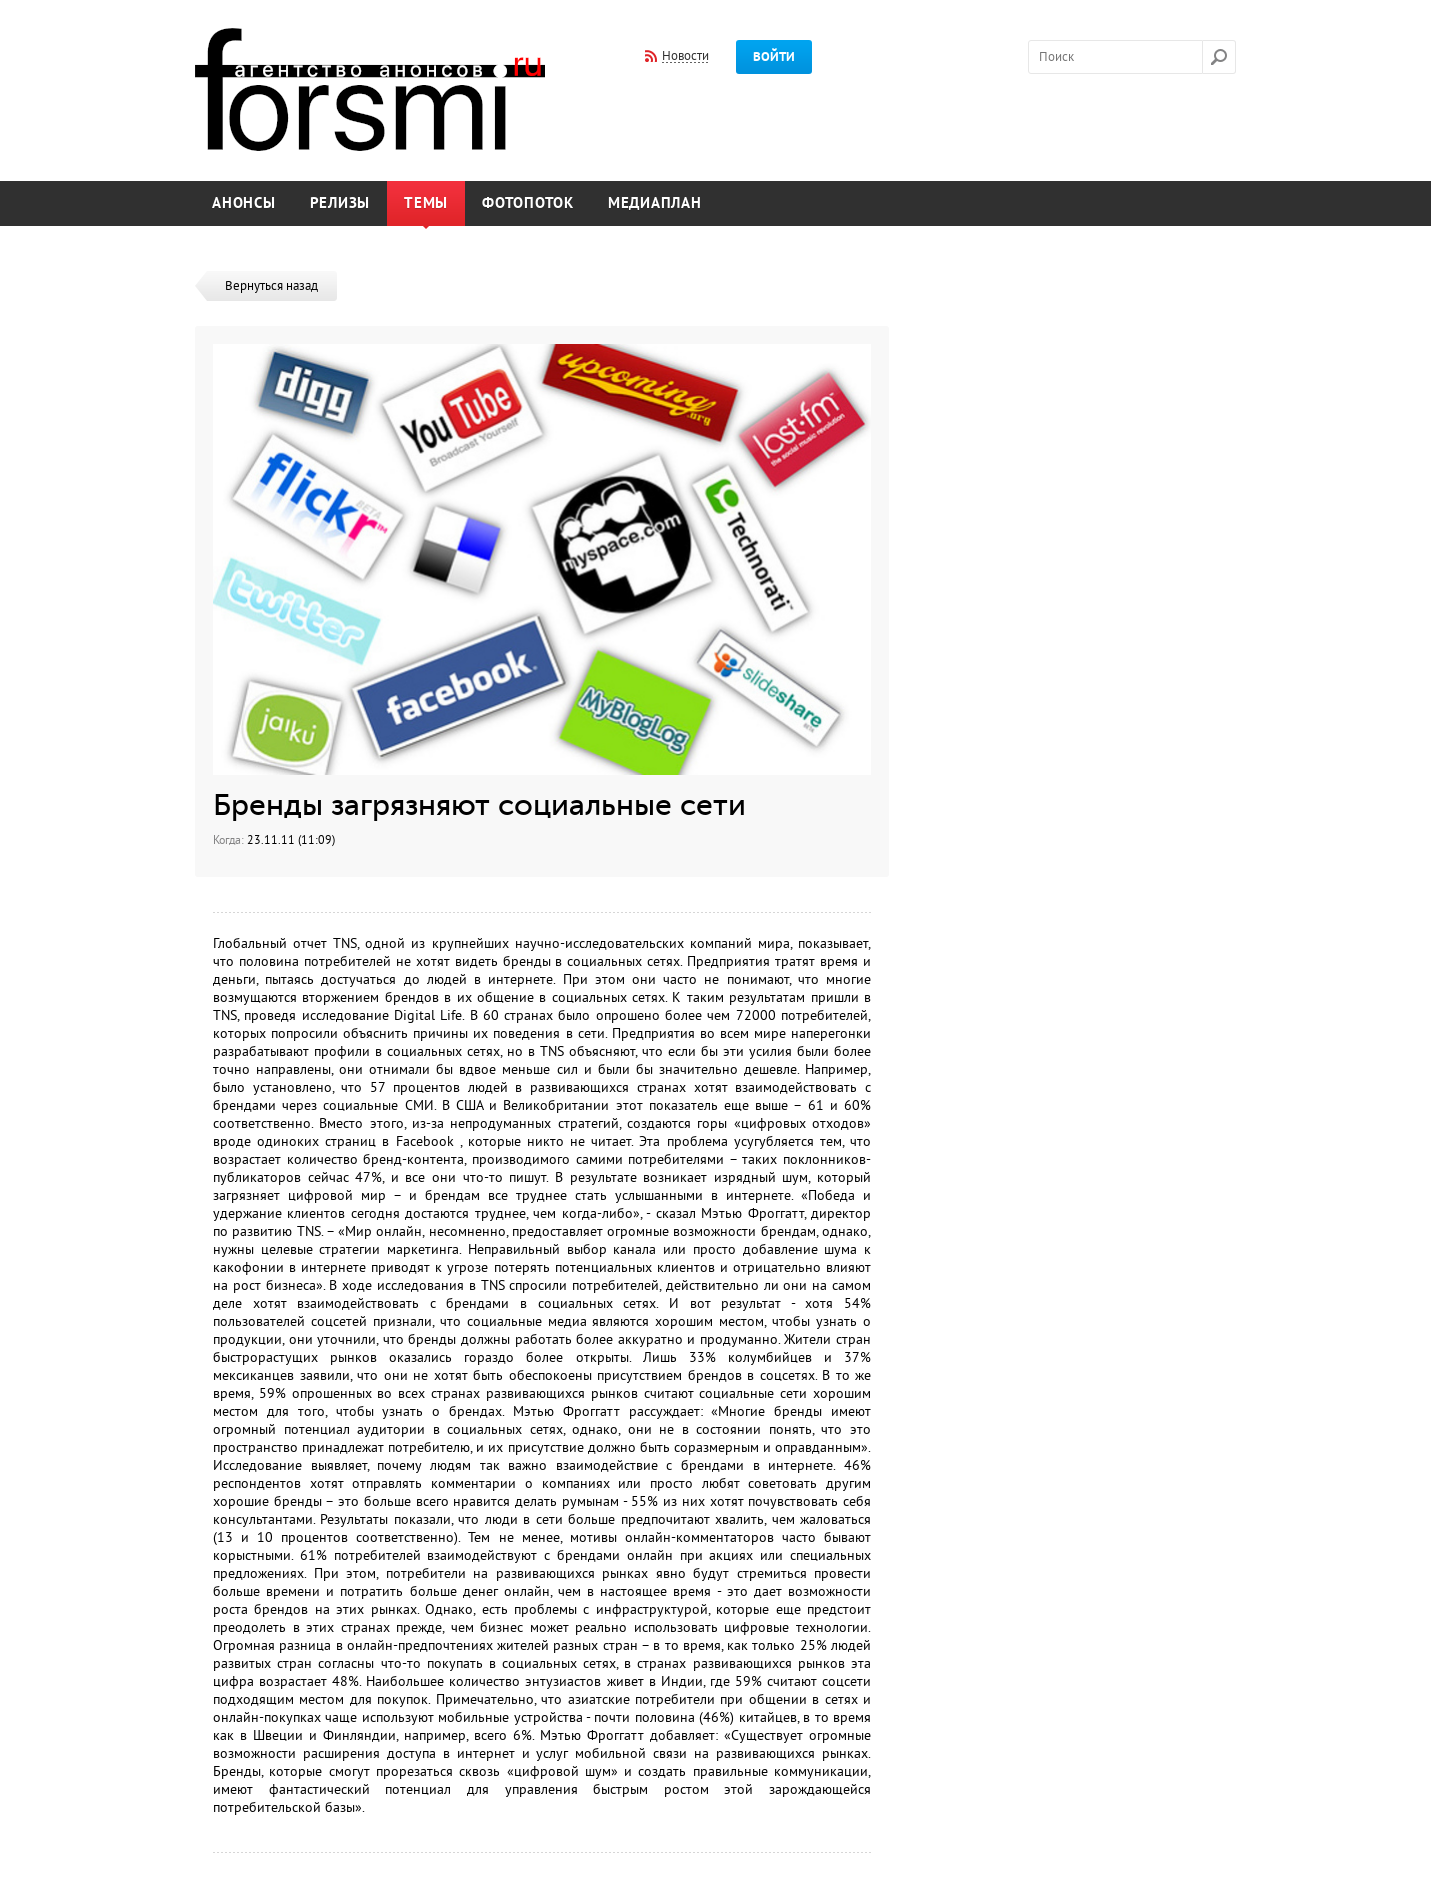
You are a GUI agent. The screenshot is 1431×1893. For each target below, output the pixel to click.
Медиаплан (655, 203)
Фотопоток (528, 203)
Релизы (340, 203)
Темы (426, 203)
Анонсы (244, 203)
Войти (774, 57)
